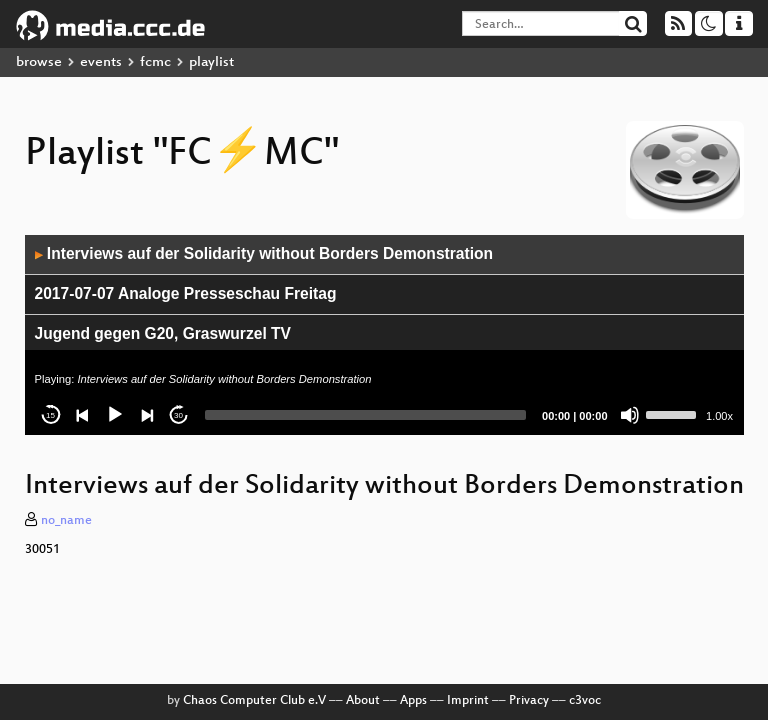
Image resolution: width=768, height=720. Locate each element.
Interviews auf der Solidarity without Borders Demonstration (264, 253)
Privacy (529, 701)
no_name (66, 521)
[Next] (147, 415)
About (363, 701)
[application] (384, 335)
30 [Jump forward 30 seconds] (178, 415)
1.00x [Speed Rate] (719, 416)
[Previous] (83, 415)
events (101, 62)
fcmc (155, 62)
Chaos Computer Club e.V (254, 701)
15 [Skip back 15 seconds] (50, 415)
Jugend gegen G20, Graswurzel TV (163, 333)
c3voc (585, 701)
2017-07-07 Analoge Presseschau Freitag (186, 293)
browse (39, 62)
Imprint (468, 701)
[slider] (366, 415)
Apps (413, 701)
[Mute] (630, 415)
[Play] (115, 415)
